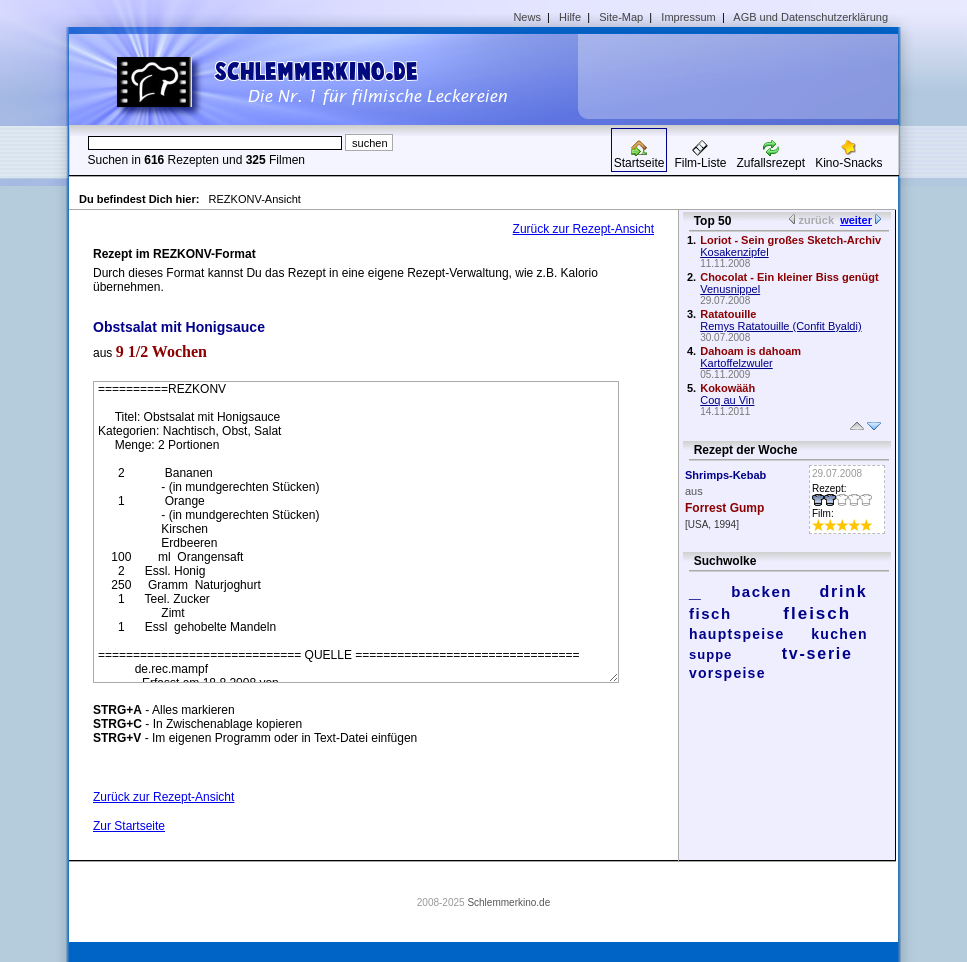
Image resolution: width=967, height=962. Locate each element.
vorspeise (727, 673)
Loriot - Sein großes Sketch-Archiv (790, 240)
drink (843, 591)
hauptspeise (737, 634)
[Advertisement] (745, 76)
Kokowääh (727, 388)
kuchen (839, 634)
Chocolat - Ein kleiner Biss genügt (789, 277)
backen (761, 591)
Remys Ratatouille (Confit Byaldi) (780, 326)
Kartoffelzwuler (736, 363)
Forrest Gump (724, 508)
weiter (856, 220)
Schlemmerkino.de (508, 902)
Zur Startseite (129, 826)
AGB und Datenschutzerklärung (810, 17)
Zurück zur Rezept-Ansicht (583, 229)
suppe (710, 654)
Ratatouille (728, 314)
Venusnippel (730, 289)
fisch (710, 613)
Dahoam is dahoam (750, 351)
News (527, 17)
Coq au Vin (727, 400)
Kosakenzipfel (734, 252)
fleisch (817, 613)
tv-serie (817, 653)
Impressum (688, 17)
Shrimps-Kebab (725, 475)
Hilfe (570, 17)
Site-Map (621, 17)
